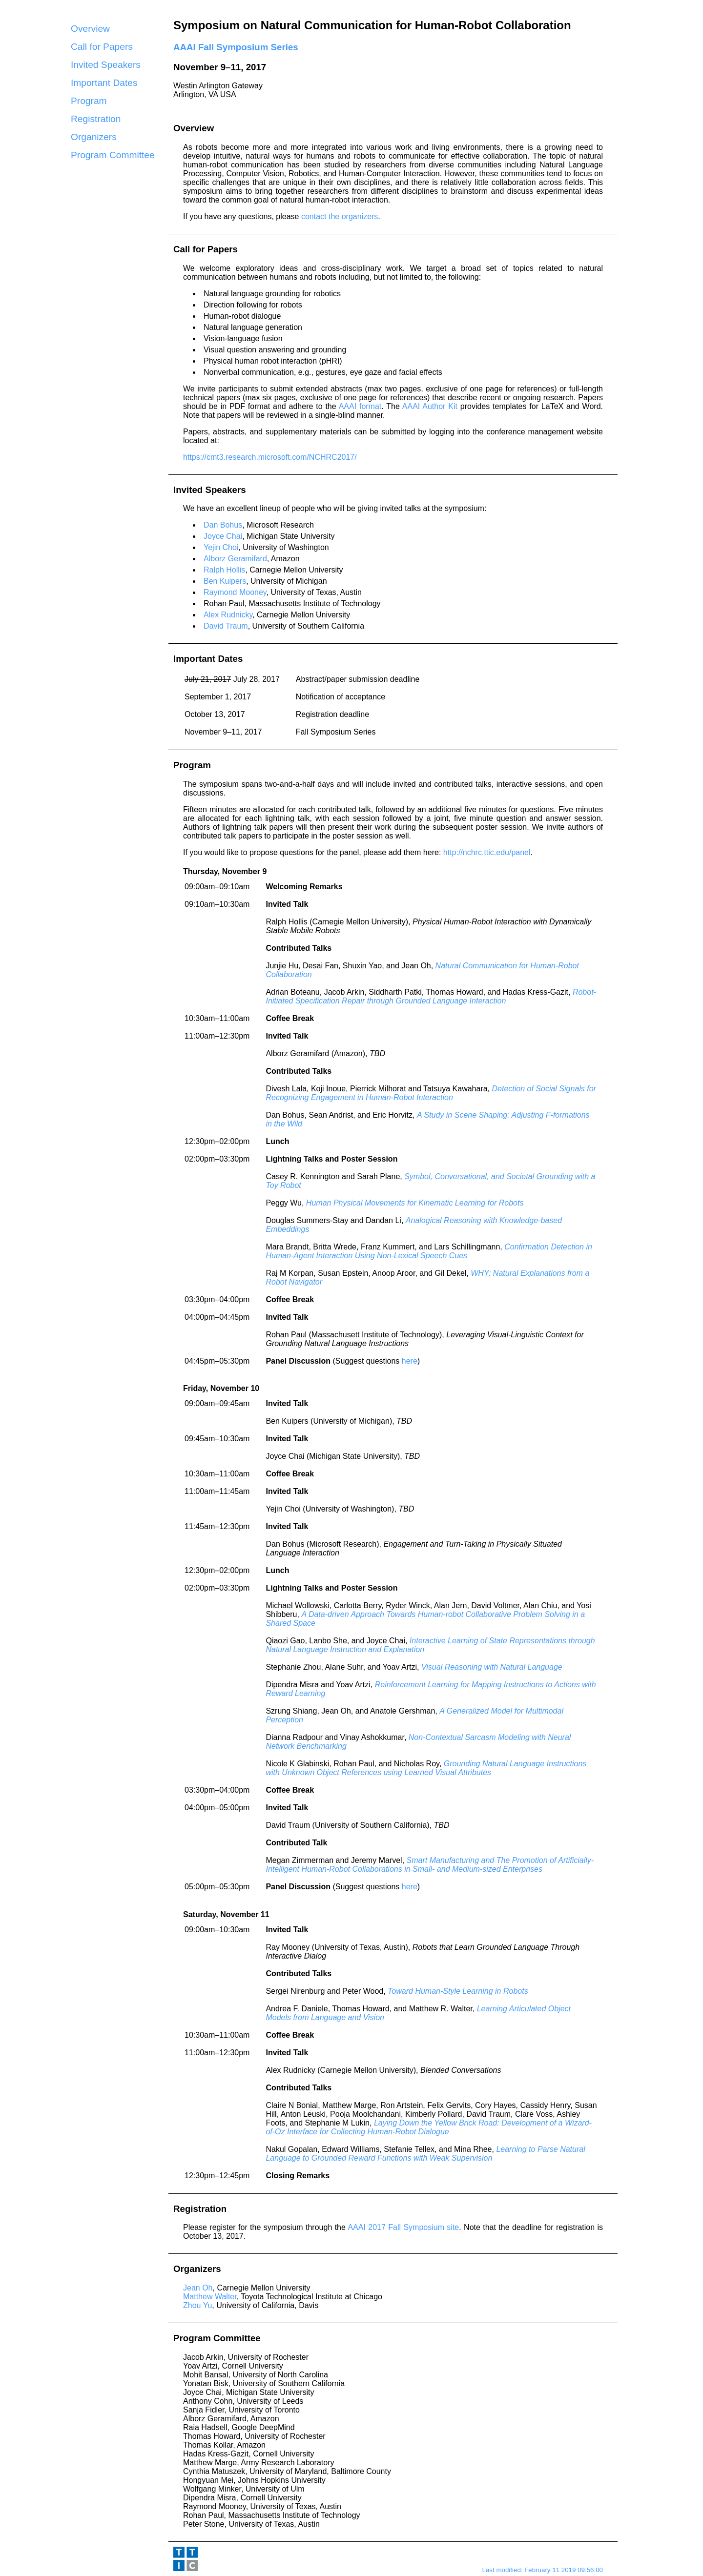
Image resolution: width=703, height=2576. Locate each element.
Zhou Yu (197, 2305)
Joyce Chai (223, 536)
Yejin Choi (221, 547)
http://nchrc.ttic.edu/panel (487, 852)
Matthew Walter (210, 2296)
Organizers (94, 137)
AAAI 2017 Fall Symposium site (403, 2227)
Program (89, 101)
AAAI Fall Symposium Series (235, 47)
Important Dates (104, 83)
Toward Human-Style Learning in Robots (458, 1991)
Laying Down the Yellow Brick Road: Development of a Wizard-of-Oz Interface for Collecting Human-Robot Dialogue (428, 2127)
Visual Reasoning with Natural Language (491, 1667)
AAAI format (360, 406)
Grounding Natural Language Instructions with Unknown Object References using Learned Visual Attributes (426, 1768)
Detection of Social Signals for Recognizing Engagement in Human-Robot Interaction (431, 1093)
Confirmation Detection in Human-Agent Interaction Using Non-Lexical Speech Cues (429, 1251)
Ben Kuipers (225, 581)
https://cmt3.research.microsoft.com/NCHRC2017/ (270, 457)
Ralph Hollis (224, 570)
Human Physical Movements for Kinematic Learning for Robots (415, 1203)
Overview (90, 28)
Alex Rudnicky (228, 615)
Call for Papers (102, 46)
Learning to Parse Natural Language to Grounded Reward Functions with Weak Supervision (425, 2153)
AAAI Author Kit (429, 406)
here (409, 1361)
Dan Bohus (223, 525)
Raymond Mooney (235, 592)
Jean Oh (197, 2288)
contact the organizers (339, 216)
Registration (96, 119)
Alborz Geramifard (235, 558)
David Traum (226, 626)
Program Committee (113, 155)
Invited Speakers (106, 65)
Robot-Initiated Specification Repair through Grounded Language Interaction (431, 996)
